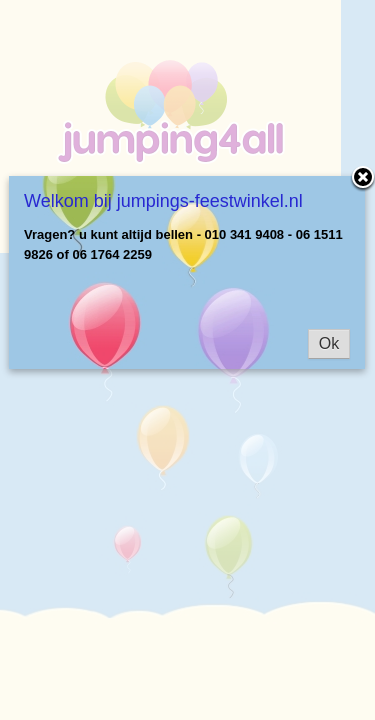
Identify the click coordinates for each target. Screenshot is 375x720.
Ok (329, 343)
